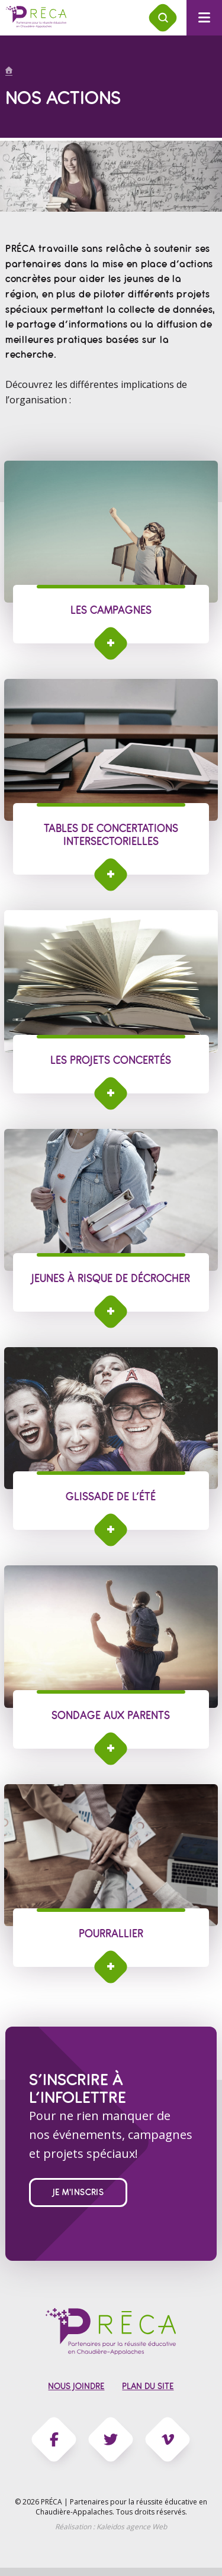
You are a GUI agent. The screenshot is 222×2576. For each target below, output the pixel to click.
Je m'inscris (78, 2192)
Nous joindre (76, 2386)
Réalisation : (111, 2527)
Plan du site (147, 2386)
